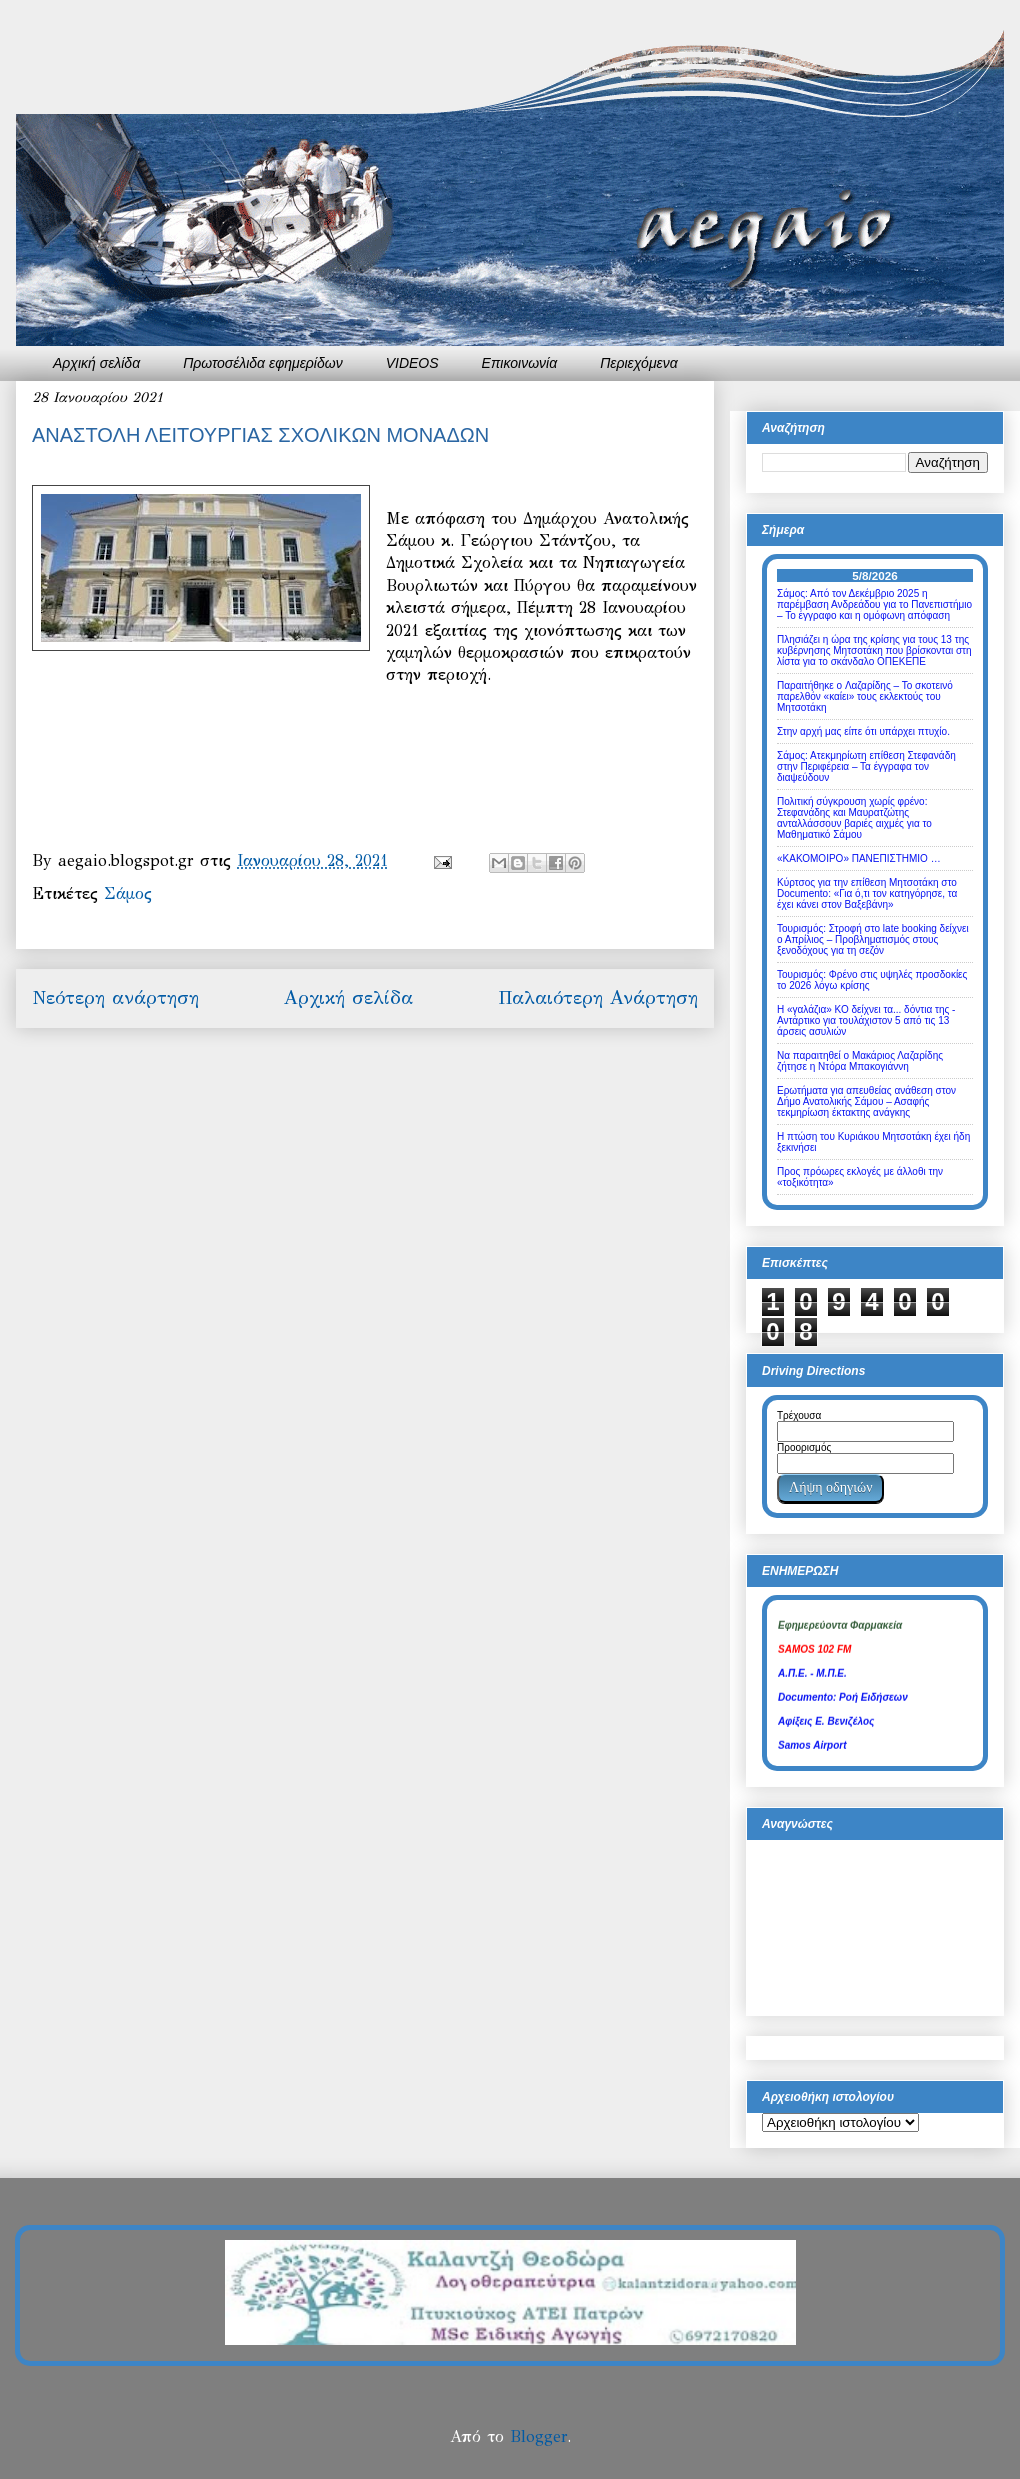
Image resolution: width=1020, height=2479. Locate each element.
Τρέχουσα (799, 1415)
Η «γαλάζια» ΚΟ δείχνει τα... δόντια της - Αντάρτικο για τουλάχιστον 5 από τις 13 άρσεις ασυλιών (866, 1020)
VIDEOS (412, 363)
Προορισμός (804, 1447)
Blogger (538, 2436)
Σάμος (128, 893)
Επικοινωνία (520, 363)
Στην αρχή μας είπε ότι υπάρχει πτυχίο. (863, 731)
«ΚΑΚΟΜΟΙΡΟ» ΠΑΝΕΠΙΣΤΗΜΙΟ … (859, 858)
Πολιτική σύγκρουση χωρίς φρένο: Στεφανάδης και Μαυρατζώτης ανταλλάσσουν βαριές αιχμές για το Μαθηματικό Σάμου (854, 818)
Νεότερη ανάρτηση (115, 997)
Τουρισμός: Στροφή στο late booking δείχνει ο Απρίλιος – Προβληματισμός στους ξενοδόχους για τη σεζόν (873, 939)
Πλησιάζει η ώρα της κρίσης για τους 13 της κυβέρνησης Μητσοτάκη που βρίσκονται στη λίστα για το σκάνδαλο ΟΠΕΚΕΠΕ (874, 650)
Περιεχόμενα (639, 363)
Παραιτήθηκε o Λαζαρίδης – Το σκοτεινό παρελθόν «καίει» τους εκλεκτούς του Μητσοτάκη (865, 696)
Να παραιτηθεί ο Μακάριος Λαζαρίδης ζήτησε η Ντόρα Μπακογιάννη (860, 1061)
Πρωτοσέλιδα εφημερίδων (263, 363)
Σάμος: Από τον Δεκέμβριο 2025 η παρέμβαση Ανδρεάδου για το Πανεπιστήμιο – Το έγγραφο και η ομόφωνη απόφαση (874, 604)
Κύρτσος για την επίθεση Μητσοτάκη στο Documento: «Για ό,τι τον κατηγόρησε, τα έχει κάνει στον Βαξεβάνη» (867, 893)
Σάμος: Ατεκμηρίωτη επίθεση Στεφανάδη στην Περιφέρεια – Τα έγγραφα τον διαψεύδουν (866, 766)
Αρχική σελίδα (96, 363)
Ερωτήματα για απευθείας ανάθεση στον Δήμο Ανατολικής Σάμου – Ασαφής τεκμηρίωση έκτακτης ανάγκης (866, 1101)
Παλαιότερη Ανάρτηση (598, 997)
